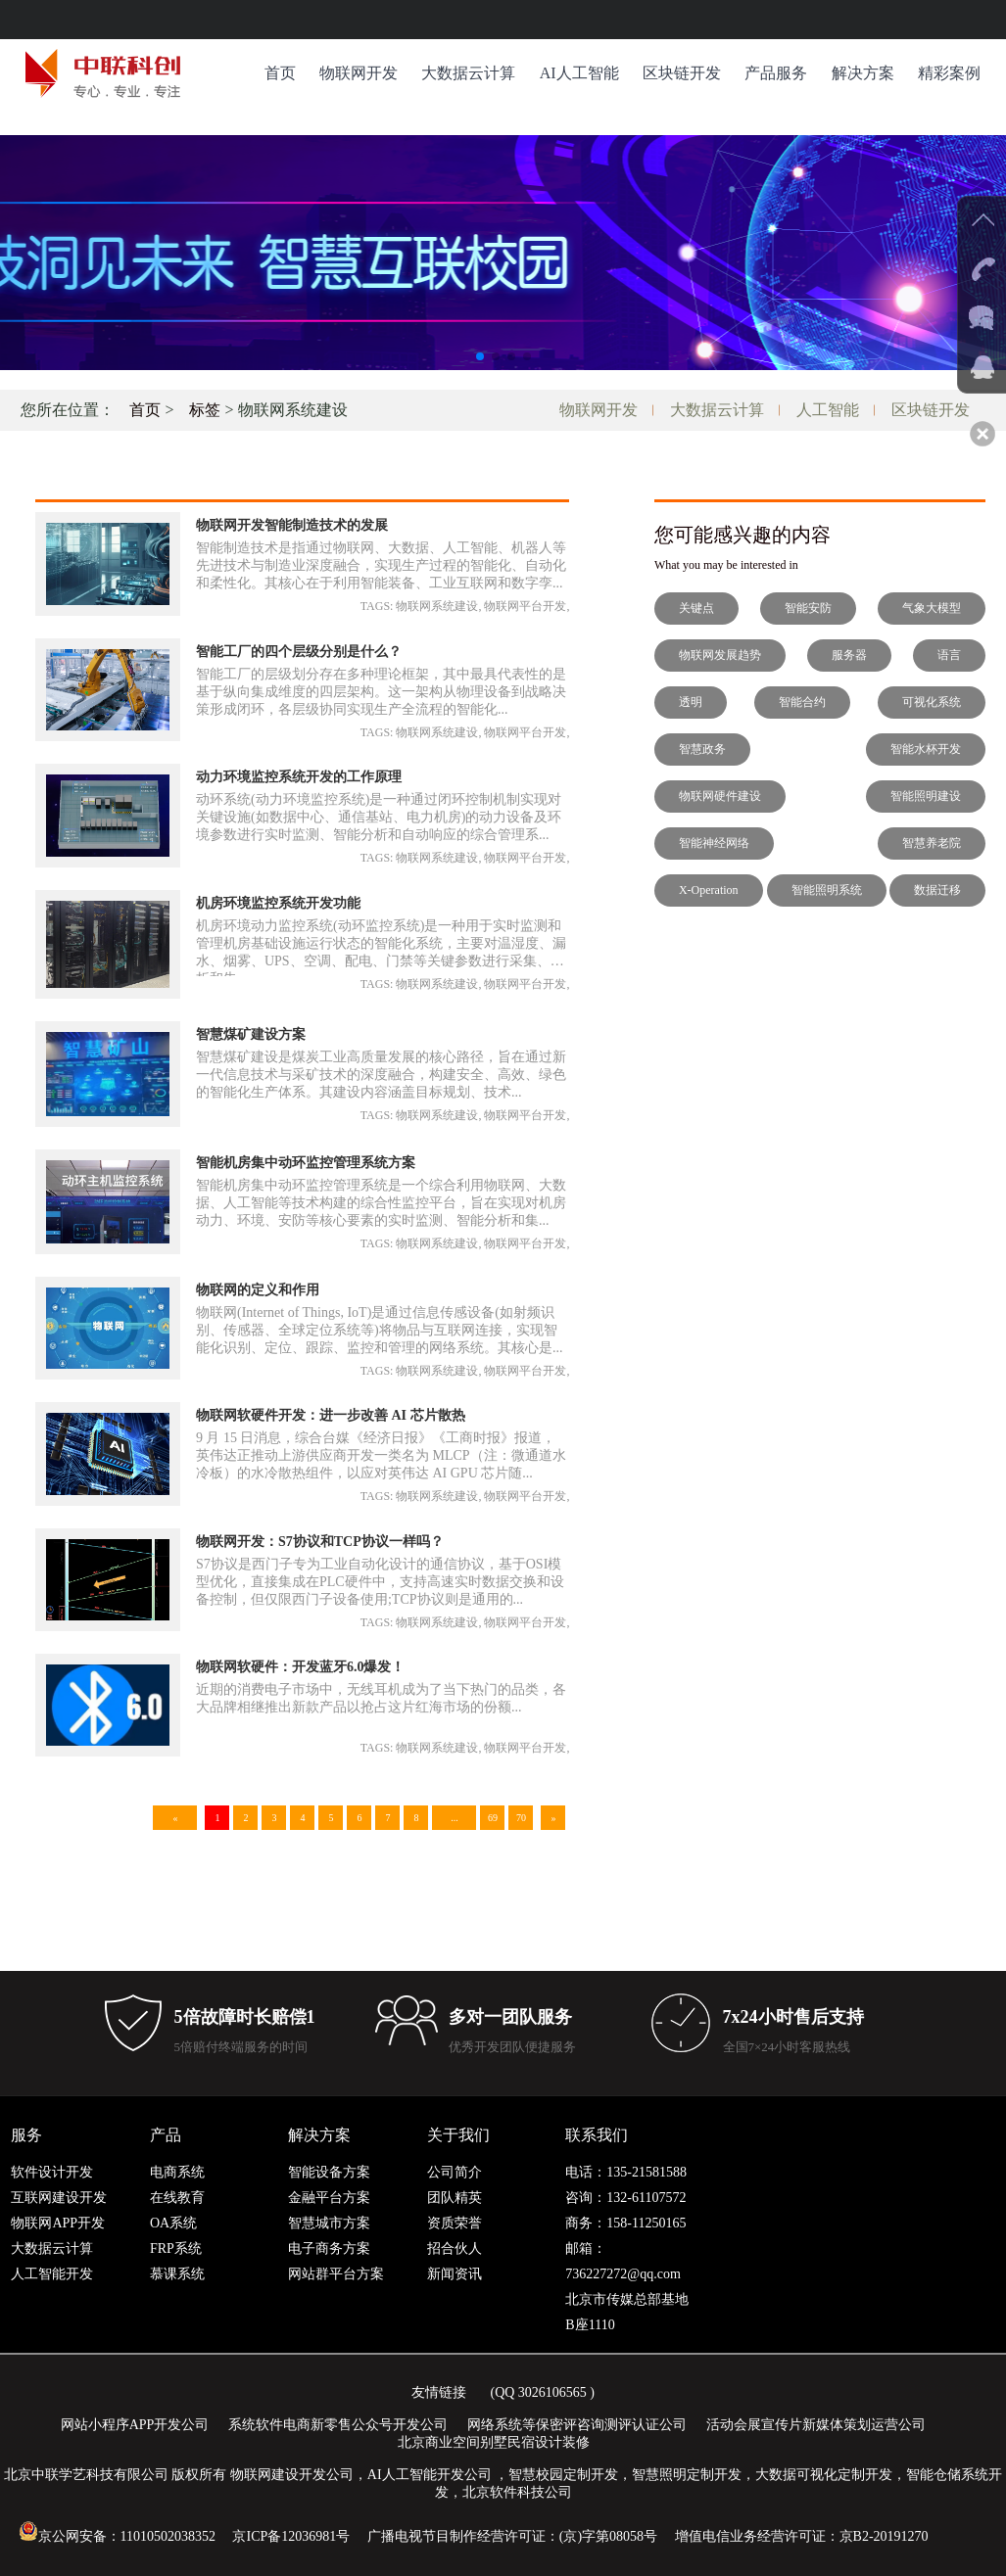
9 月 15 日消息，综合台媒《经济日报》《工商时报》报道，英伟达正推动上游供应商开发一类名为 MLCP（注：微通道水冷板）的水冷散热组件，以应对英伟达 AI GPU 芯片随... (381, 1455)
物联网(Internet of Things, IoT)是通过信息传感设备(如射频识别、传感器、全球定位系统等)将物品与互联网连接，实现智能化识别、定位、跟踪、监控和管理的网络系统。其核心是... (379, 1330)
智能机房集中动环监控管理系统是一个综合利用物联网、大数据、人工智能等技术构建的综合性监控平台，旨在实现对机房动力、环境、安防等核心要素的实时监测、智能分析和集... (381, 1203)
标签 (204, 409)
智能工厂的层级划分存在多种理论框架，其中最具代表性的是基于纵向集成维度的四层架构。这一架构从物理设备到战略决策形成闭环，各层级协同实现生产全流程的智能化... (381, 692)
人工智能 (827, 409)
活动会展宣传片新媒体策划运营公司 (816, 2424)
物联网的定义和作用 (257, 1290)
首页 (280, 73)
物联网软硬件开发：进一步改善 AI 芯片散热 (330, 1415)
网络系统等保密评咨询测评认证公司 (577, 2424)
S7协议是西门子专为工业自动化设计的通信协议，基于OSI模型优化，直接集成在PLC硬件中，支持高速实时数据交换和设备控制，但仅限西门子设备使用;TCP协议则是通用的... (380, 1582)
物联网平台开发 (525, 606)
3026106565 (552, 2392)
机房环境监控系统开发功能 (278, 903)
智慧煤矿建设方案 (251, 1034)
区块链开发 (682, 73)
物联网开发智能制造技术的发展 (292, 525)
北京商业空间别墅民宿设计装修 (494, 2442)
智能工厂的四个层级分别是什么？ (299, 651)
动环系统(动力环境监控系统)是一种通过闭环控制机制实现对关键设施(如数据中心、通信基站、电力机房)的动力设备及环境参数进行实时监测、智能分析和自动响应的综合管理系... (378, 817)
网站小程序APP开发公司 (135, 2424)
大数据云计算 (468, 73)
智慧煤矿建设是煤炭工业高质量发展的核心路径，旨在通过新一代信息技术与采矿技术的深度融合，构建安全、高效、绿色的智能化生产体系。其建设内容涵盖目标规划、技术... (381, 1075)
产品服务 (775, 73)
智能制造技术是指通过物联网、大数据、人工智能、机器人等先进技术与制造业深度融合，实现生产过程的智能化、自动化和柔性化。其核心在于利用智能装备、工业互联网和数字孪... (381, 565)
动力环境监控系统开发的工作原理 (299, 777)
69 (493, 1817)
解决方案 (863, 73)
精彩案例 (949, 73)
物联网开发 (358, 73)
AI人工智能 (579, 73)
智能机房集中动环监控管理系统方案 (305, 1162)
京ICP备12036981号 (291, 2536)
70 (521, 1817)
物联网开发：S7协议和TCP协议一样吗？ (320, 1541)
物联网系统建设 (437, 606)
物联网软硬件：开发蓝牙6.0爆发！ (301, 1667)
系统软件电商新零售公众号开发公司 (338, 2424)
